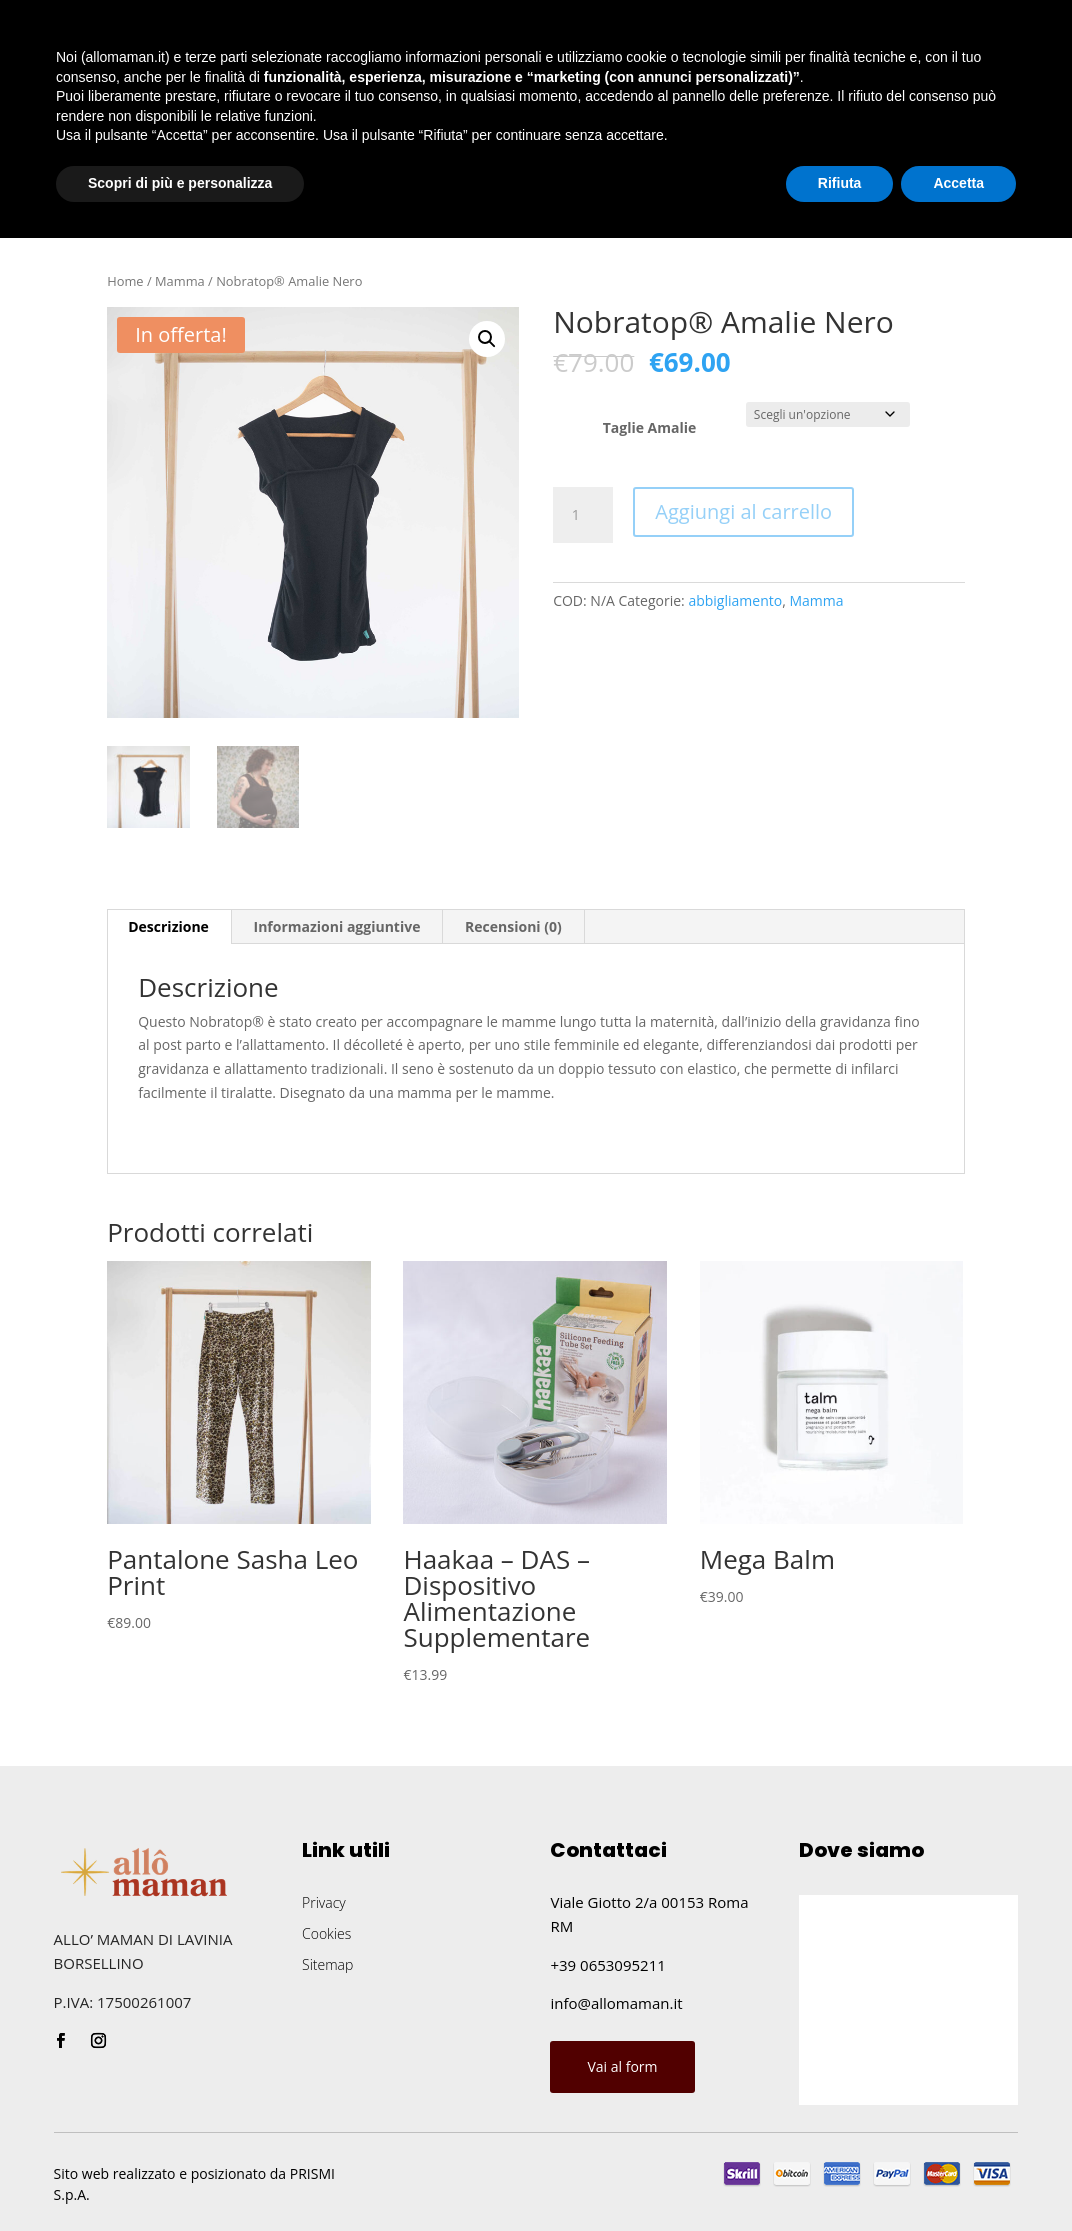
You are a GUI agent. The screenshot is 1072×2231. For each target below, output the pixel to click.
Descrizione (168, 926)
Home (53, 186)
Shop (238, 186)
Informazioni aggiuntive (337, 926)
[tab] (169, 927)
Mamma (180, 281)
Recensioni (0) (513, 926)
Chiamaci (964, 183)
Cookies (326, 1933)
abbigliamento (735, 600)
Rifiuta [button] (840, 2176)
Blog (403, 186)
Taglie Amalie (650, 427)
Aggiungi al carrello (743, 511)
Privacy (324, 1902)
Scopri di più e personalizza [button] (180, 2176)
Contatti (483, 186)
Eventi (331, 186)
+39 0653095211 (607, 1965)
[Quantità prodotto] (583, 515)
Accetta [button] (958, 2176)
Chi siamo (147, 186)
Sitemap (327, 1964)
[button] (487, 339)
